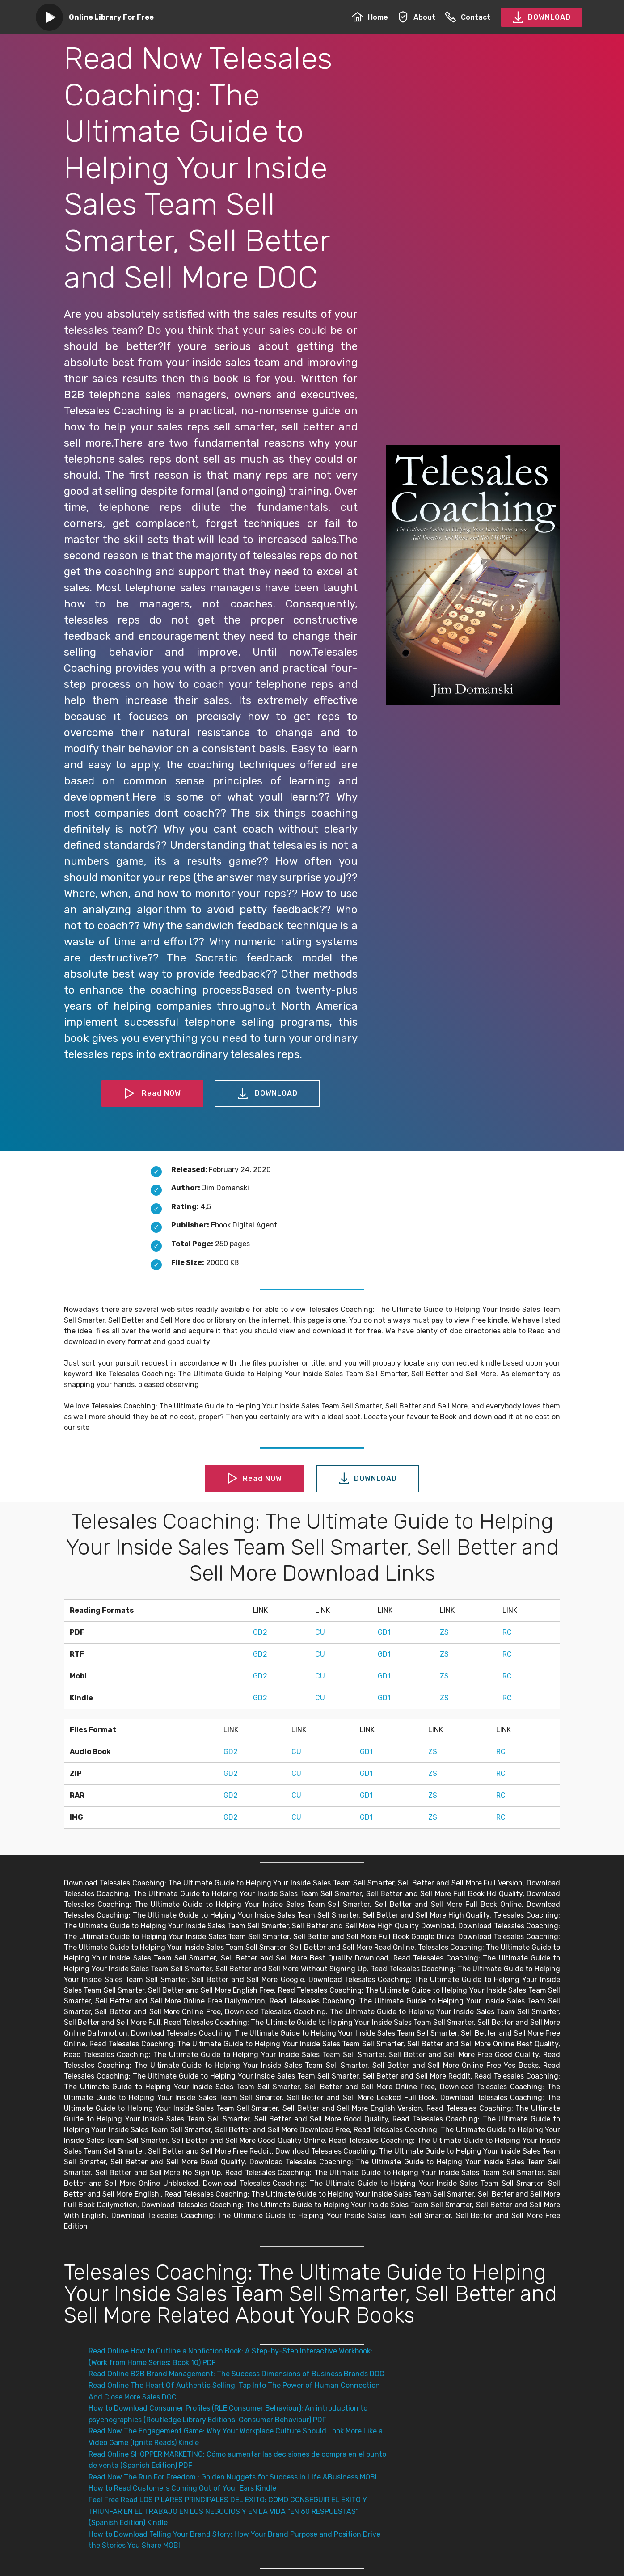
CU (320, 1632)
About (416, 17)
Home (370, 17)
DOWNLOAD (541, 17)
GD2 (260, 1632)
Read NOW (152, 1094)
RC (507, 1632)
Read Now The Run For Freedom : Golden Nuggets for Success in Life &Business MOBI (233, 2477)
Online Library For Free (111, 17)
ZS (444, 1632)
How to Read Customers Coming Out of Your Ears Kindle (182, 2488)
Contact (467, 17)
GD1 (384, 1632)
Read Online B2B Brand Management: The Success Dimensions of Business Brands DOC (236, 2373)
